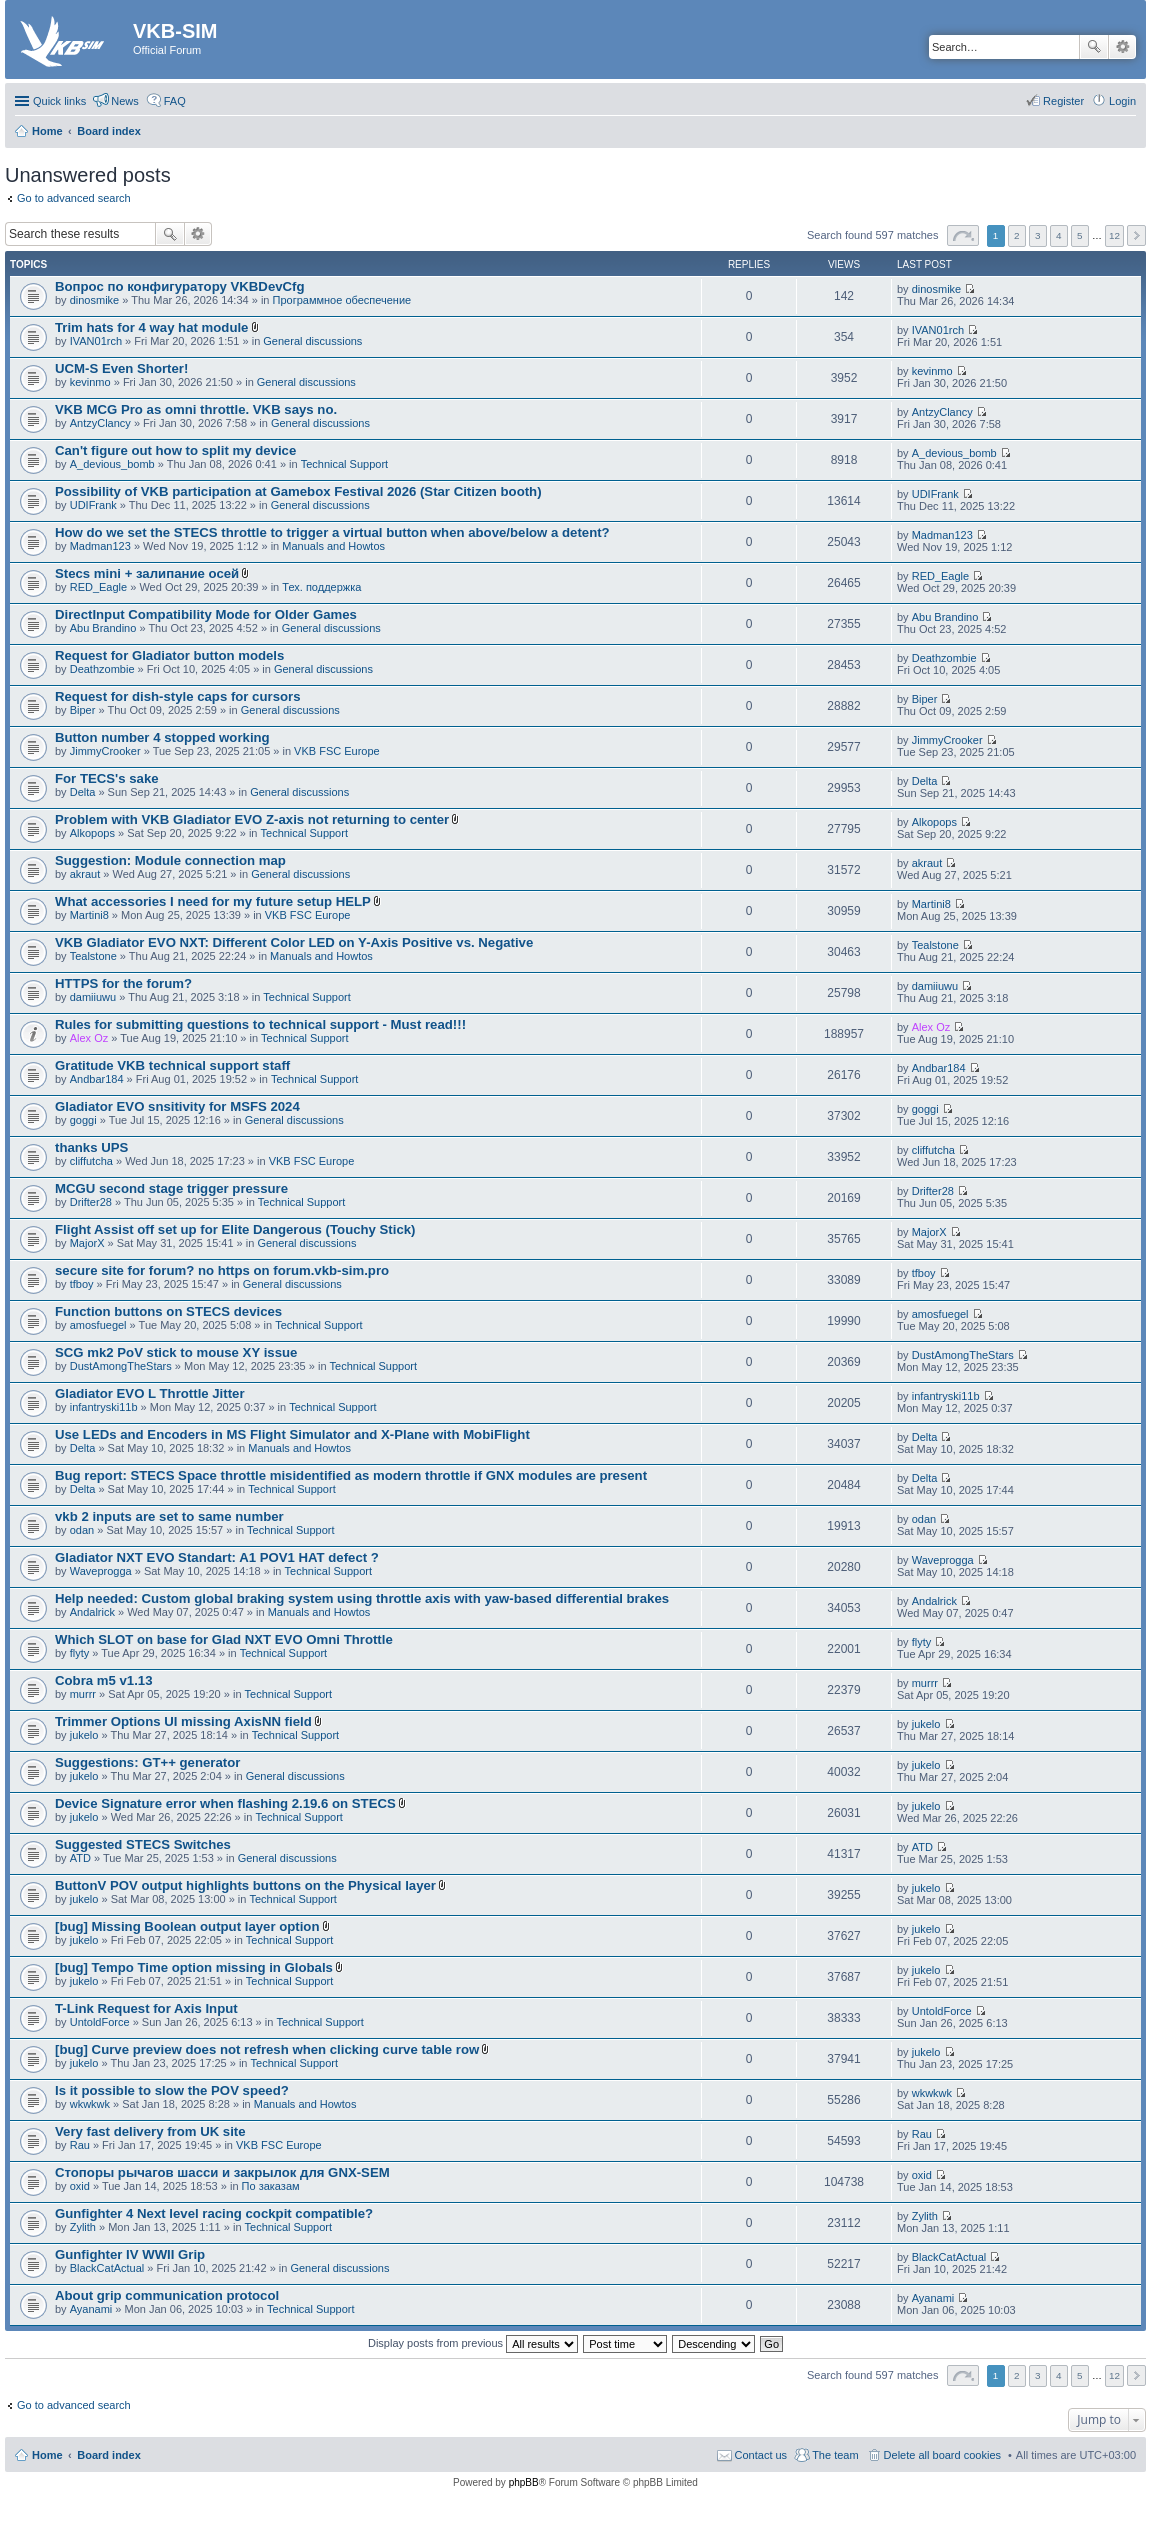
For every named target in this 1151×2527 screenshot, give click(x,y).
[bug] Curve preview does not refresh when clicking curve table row (267, 2049)
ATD (80, 1858)
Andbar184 (97, 1079)
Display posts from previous (473, 2343)
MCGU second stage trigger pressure (171, 1188)
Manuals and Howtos (333, 546)
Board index (109, 2455)
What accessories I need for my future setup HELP (213, 901)
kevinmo (90, 382)
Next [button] (1136, 235)
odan (82, 1530)
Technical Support (344, 464)
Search (1094, 47)
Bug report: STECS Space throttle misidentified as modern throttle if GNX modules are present (351, 1475)
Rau (80, 2145)
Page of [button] (963, 235)
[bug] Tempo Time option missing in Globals (194, 1967)
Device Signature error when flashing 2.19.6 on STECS (225, 1803)
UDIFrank (93, 505)
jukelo (84, 1735)
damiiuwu (93, 997)
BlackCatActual (107, 2268)
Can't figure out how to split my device (175, 450)
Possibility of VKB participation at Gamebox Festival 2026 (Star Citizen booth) (298, 491)
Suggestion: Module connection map (170, 860)
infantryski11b (104, 1407)
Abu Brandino (103, 628)
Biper (83, 710)
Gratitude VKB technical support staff (172, 1065)
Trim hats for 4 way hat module (151, 327)
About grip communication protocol (167, 2295)
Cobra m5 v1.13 (104, 1680)
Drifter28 (91, 1202)
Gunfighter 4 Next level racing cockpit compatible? (214, 2213)
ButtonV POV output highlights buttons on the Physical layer (245, 1885)
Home (47, 2455)
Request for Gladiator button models (169, 655)
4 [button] (1059, 235)
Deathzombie (102, 669)
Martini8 (89, 915)
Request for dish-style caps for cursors (178, 696)
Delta (83, 792)
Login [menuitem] (1122, 101)
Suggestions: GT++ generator (147, 1762)
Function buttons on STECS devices (168, 1311)
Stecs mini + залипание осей (147, 573)
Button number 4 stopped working (162, 737)
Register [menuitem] (1063, 101)
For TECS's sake (107, 778)
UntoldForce (100, 2022)
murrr (83, 1694)
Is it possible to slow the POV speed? (172, 2090)
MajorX (87, 1243)
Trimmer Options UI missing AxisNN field (183, 1721)
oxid (80, 2186)
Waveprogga (101, 1571)
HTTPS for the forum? (123, 983)
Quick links (59, 101)
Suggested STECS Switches (143, 1844)
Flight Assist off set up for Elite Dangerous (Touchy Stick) (235, 1229)
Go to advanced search (74, 198)
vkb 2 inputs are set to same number (169, 1516)
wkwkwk (90, 2104)
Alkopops (92, 833)
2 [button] (1017, 235)
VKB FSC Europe (337, 751)
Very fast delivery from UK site (150, 2131)
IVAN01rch (96, 341)
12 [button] (1114, 235)
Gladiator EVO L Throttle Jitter (150, 1393)
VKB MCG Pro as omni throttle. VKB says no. (196, 409)
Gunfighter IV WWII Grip (130, 2254)
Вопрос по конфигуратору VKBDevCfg (180, 286)
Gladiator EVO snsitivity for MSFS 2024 (177, 1106)
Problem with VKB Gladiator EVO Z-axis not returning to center (252, 819)
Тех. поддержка (321, 587)
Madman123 (100, 546)
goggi (83, 1120)
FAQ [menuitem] (175, 101)
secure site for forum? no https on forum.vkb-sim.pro (222, 1270)
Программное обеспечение (342, 300)
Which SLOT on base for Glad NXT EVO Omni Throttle (224, 1639)
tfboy (82, 1284)
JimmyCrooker (105, 751)
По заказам (271, 2186)
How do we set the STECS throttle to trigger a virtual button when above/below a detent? (332, 532)
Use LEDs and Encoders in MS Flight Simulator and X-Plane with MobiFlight (292, 1434)
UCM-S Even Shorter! (121, 368)
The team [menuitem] (835, 2455)
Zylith (83, 2227)
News (125, 101)
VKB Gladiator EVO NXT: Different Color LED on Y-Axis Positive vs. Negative (294, 942)
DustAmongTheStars (121, 1366)
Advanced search (1122, 47)
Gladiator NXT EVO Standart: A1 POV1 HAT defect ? (217, 1557)
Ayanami (91, 2309)
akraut (85, 874)
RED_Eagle (98, 587)
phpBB (524, 2482)
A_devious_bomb (112, 464)
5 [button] (1080, 235)
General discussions (312, 341)
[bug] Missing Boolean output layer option (187, 1926)
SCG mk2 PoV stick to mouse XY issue (176, 1352)
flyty (80, 1653)
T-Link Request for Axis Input (146, 2008)
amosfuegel (98, 1325)
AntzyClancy (100, 423)
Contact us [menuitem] (761, 2455)
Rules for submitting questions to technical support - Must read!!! (260, 1024)
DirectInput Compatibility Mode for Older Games (206, 614)
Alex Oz (89, 1038)
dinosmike (95, 300)
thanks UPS (91, 1147)
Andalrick (92, 1612)
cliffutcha (91, 1161)
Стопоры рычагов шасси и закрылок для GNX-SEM (222, 2172)
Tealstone (93, 956)
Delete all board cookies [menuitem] (942, 2455)
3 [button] (1038, 235)
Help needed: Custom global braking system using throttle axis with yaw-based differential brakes (362, 1598)
